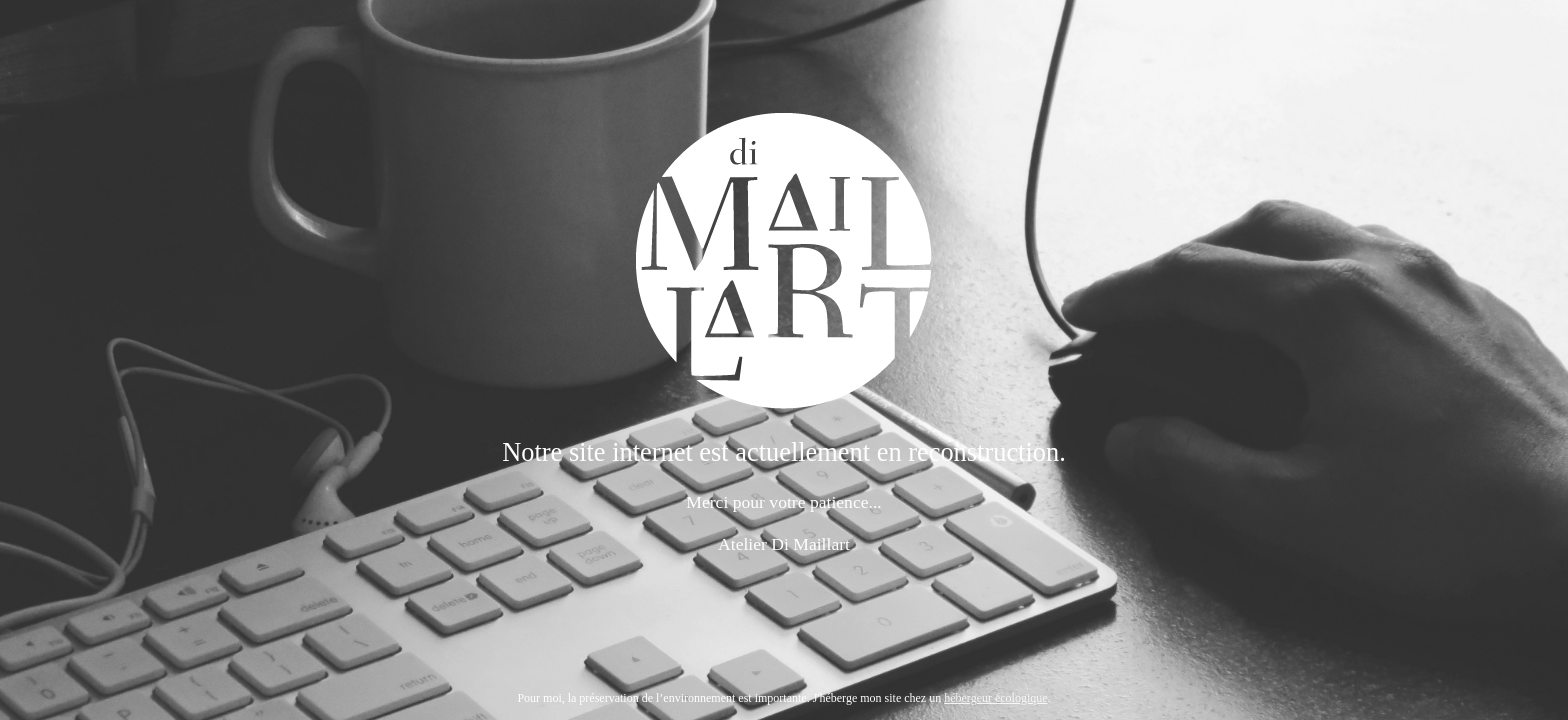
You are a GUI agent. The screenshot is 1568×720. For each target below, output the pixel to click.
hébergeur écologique (995, 698)
